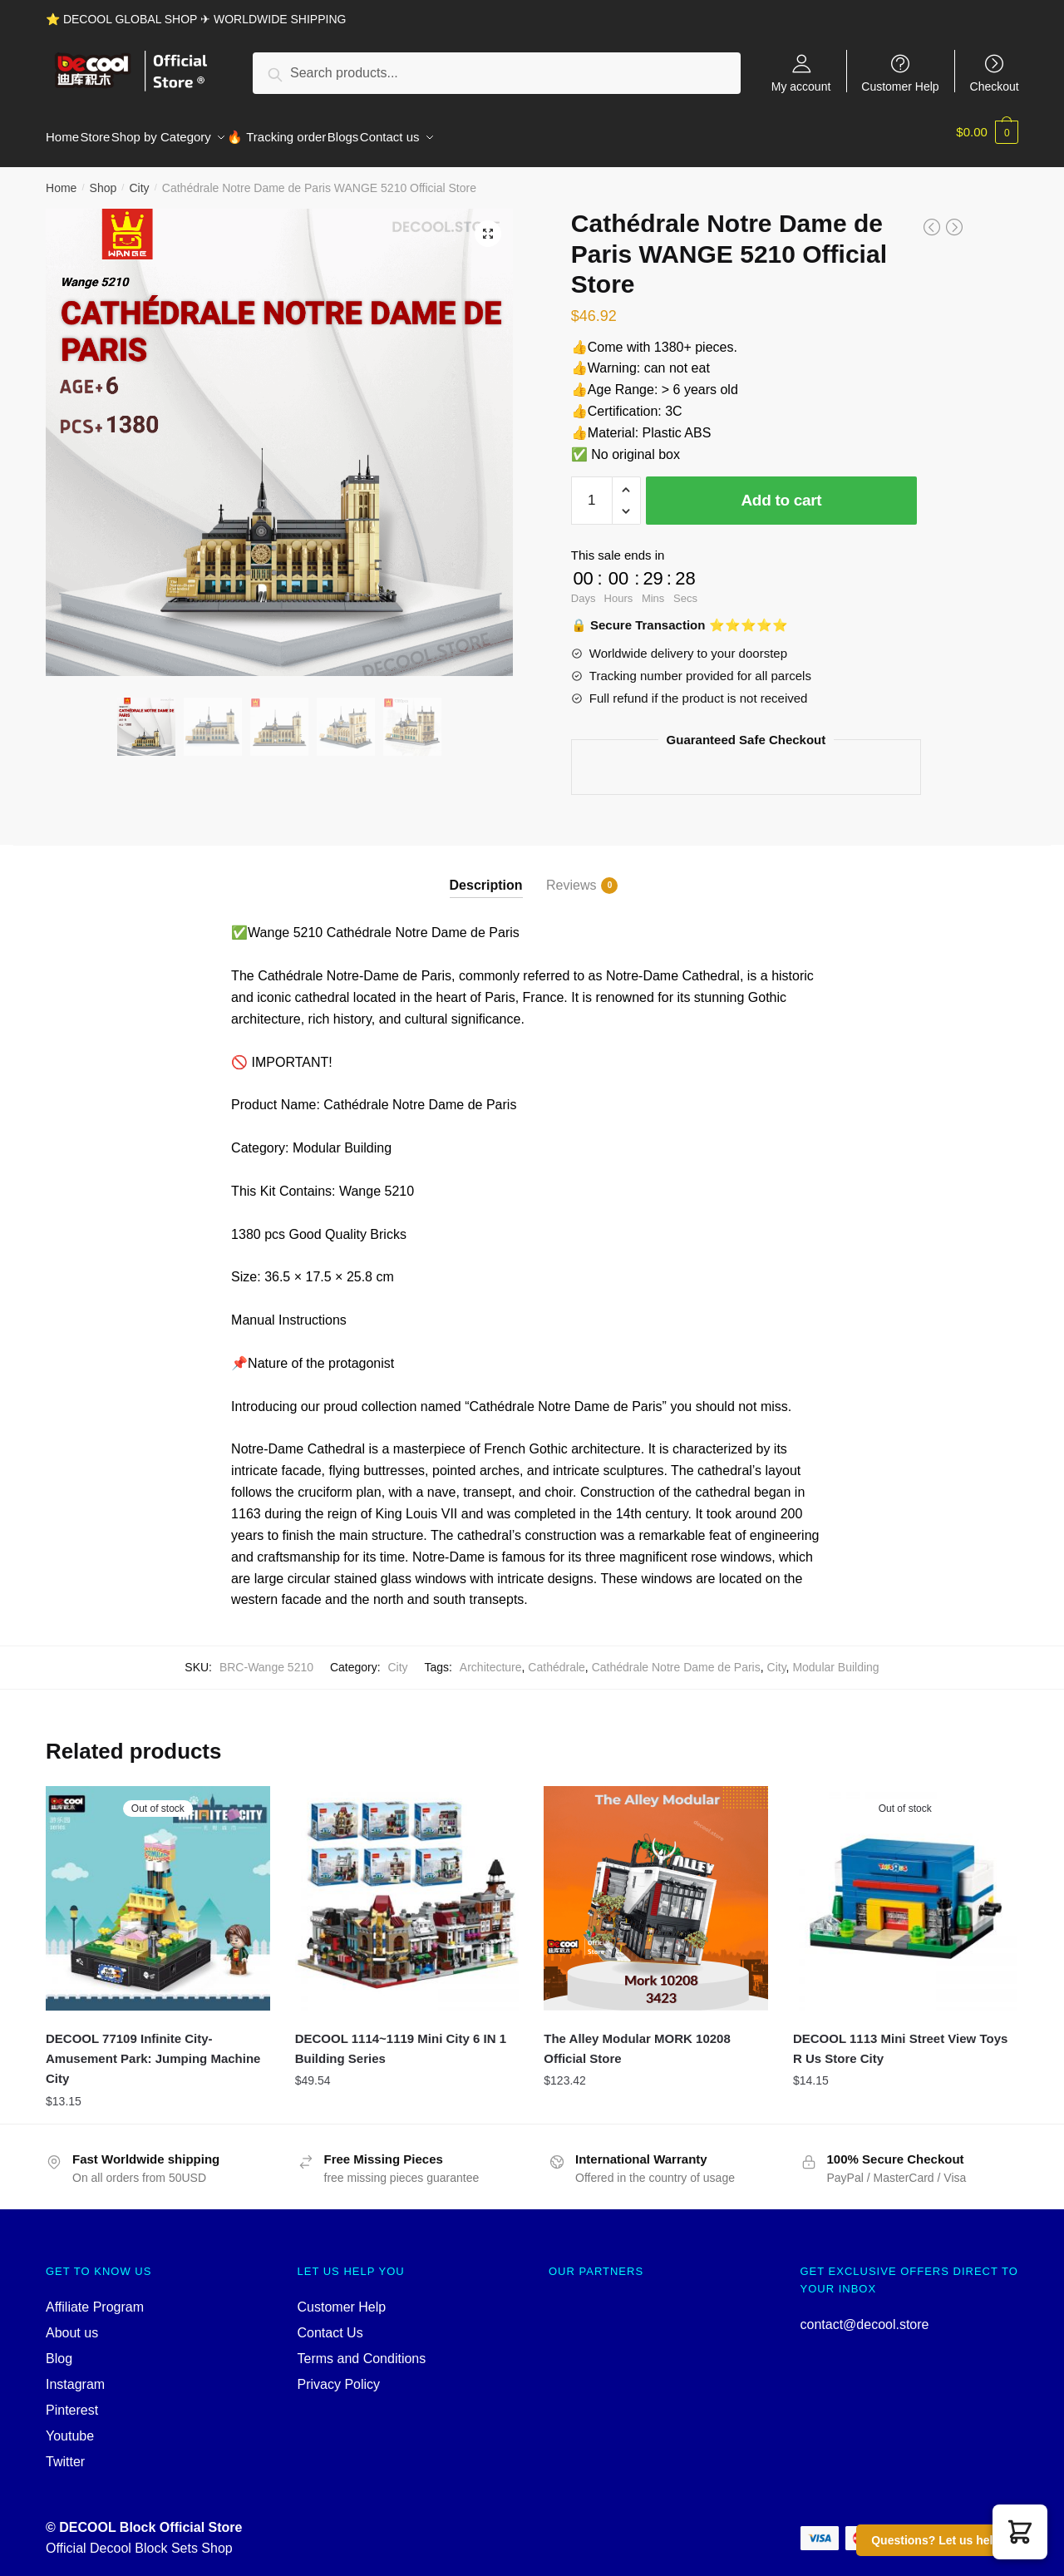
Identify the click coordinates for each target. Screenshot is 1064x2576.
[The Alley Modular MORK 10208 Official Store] (656, 1888)
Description (486, 875)
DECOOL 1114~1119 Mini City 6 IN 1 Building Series (400, 2038)
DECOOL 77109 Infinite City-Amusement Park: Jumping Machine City (153, 2048)
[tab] (486, 862)
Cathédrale (556, 1657)
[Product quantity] (592, 490)
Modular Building (835, 1657)
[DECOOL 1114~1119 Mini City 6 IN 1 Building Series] (407, 1888)
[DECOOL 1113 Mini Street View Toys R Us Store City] (905, 1888)
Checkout (994, 86)
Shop (103, 178)
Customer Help (899, 86)
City (139, 178)
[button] (1020, 2531)
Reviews (571, 875)
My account (801, 86)
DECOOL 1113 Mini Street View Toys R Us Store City (900, 2038)
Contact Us (330, 2323)
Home (61, 178)
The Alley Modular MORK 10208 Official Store (637, 2038)
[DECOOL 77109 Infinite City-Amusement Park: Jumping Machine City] (158, 1888)
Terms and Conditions (362, 2349)
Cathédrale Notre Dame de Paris (676, 1657)
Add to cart (781, 490)
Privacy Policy (339, 2374)
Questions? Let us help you (947, 2540)
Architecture (491, 1657)
